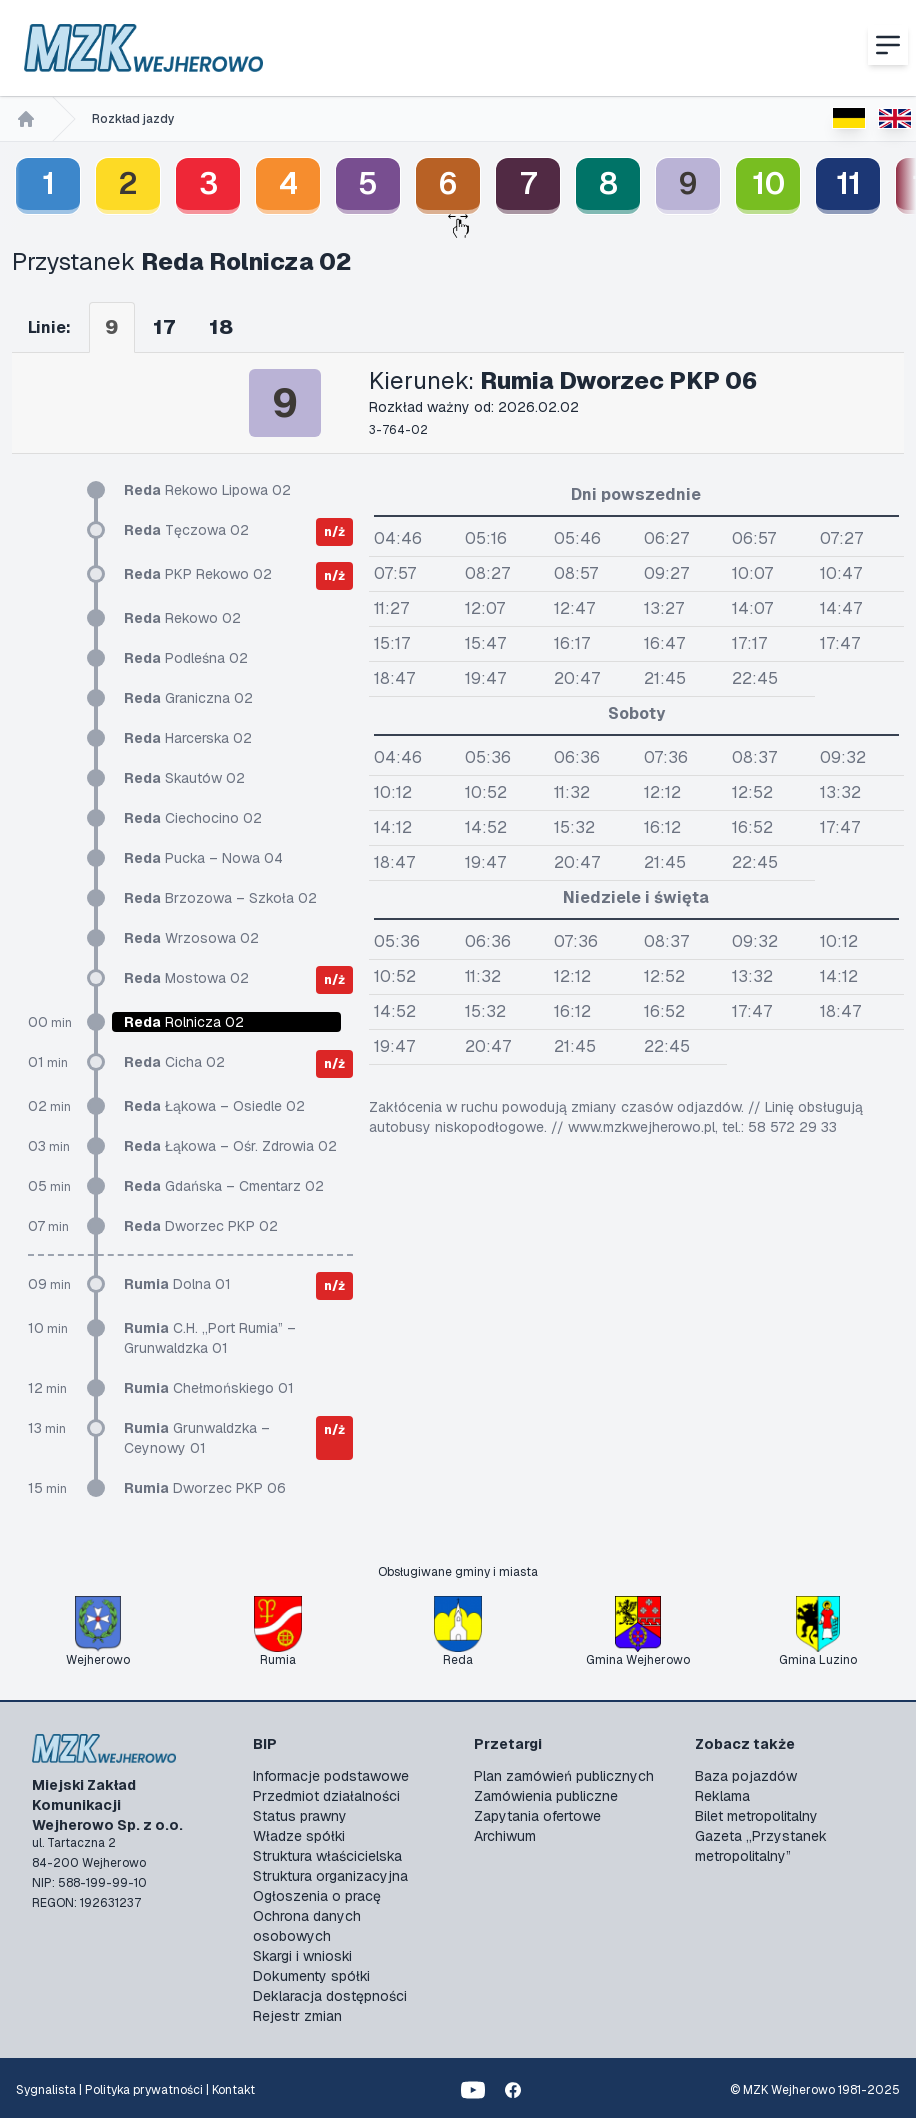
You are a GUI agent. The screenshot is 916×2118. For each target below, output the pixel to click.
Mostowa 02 (186, 978)
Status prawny (300, 1816)
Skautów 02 (184, 778)
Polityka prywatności (144, 2090)
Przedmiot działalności (326, 1796)
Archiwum (505, 1836)
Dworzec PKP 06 (205, 1488)
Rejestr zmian (297, 2016)
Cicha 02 (174, 1062)
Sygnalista (46, 2090)
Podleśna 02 (186, 658)
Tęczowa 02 (186, 530)
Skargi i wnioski (302, 1956)
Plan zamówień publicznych (564, 1776)
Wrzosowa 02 (191, 938)
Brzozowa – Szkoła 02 (220, 898)
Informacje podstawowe (331, 1776)
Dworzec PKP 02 (201, 1226)
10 (768, 183)
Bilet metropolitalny (756, 1816)
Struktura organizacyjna (330, 1876)
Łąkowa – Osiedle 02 (214, 1106)
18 (221, 327)
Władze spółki (299, 1836)
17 (164, 327)
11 (848, 183)
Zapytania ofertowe (537, 1816)
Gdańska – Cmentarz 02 (224, 1186)
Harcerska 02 (188, 738)
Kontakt (233, 2090)
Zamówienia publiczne (546, 1796)
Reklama (722, 1796)
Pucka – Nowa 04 (203, 858)
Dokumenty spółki (311, 1976)
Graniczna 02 (188, 698)
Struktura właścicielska (327, 1856)
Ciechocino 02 (193, 818)
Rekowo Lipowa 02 (207, 490)
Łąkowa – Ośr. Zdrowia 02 (230, 1146)
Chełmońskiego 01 (209, 1388)
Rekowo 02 (182, 618)
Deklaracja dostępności (330, 1996)
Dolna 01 (177, 1284)
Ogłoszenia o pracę (317, 1896)
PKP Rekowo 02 (198, 574)
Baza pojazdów (746, 1776)
